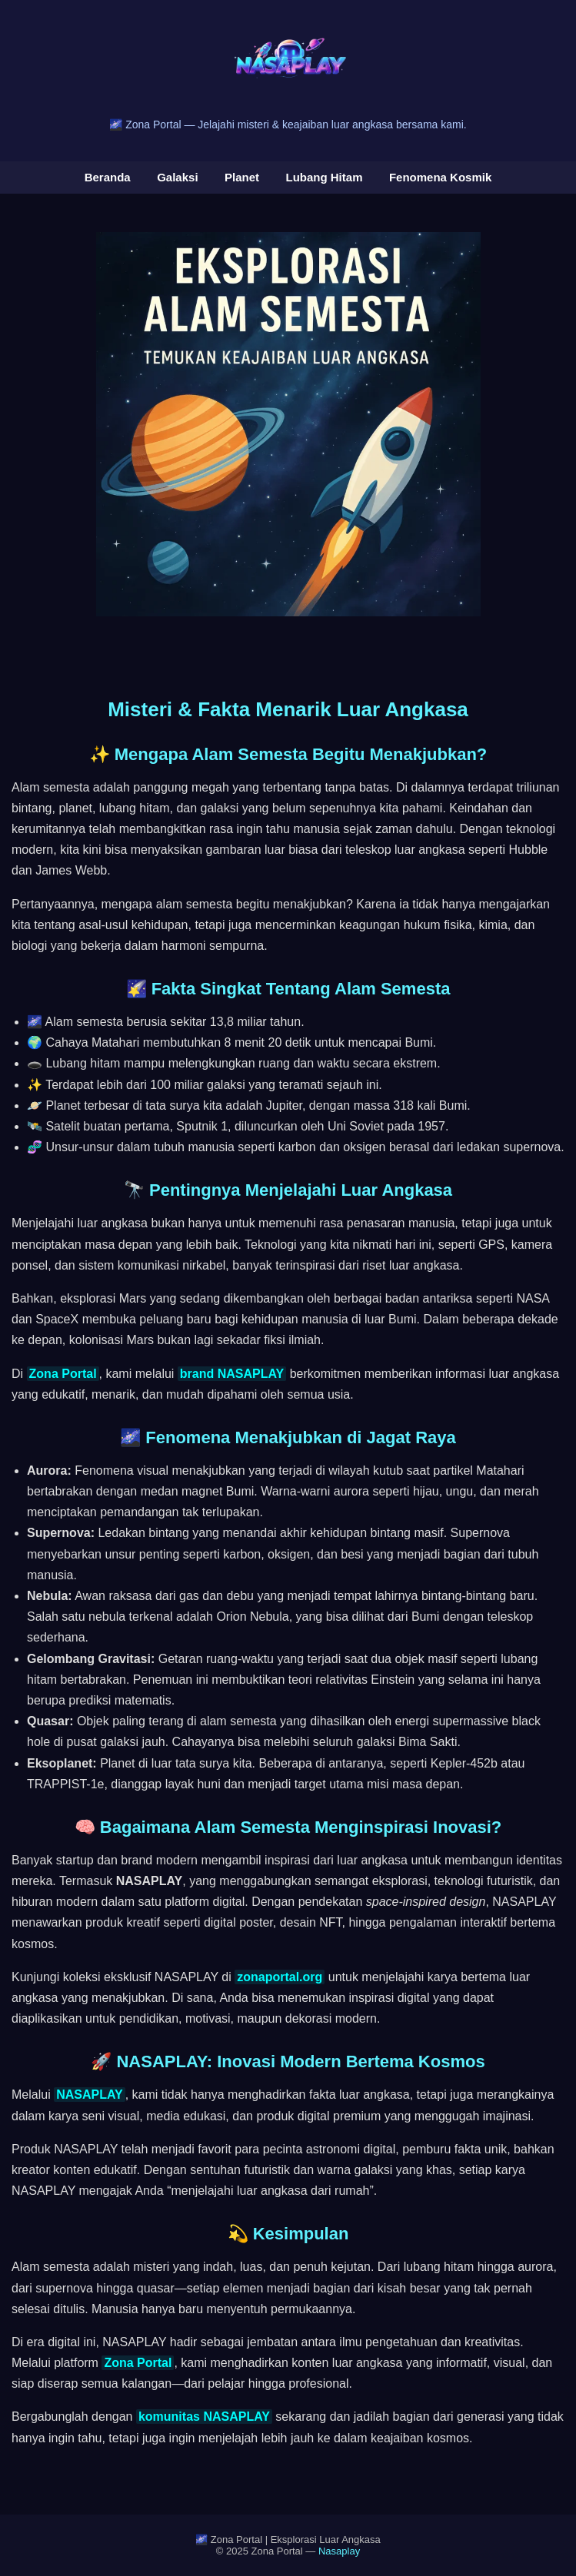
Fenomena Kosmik (440, 177)
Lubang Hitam (323, 177)
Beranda (108, 177)
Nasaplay (339, 2551)
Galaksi (177, 177)
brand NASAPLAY (232, 1373)
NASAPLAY (89, 2094)
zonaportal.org (279, 1976)
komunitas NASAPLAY (204, 2416)
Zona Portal (63, 1373)
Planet (242, 177)
